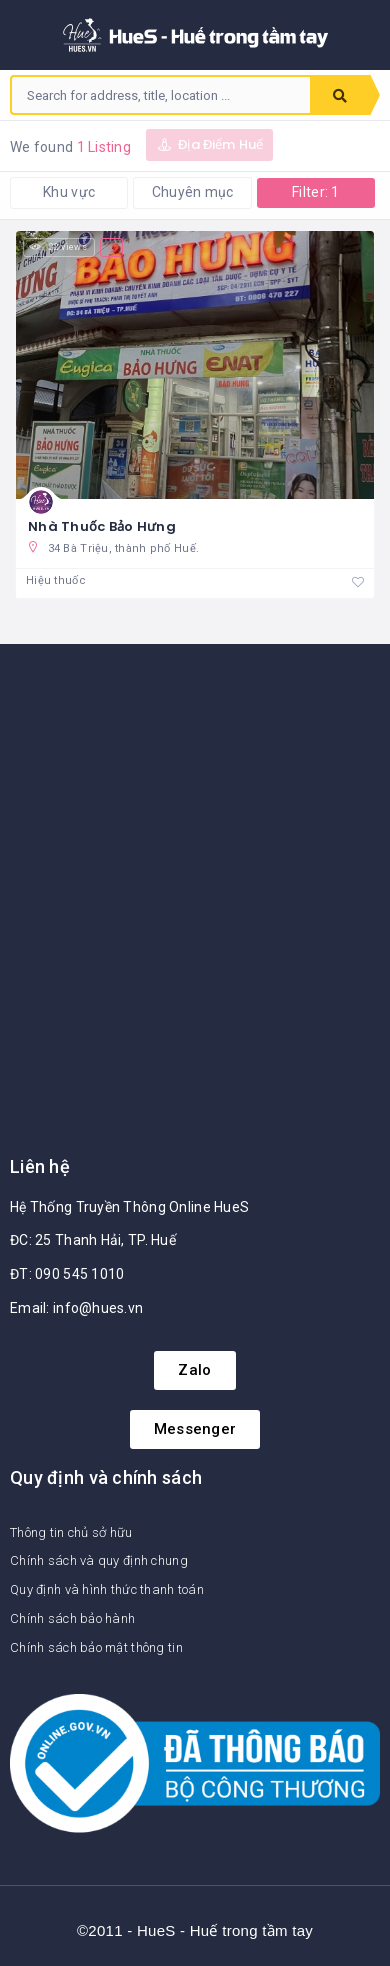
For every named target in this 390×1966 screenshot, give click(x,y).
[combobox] (161, 95)
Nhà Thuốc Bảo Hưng (102, 526)
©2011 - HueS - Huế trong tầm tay (195, 1930)
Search (340, 96)
